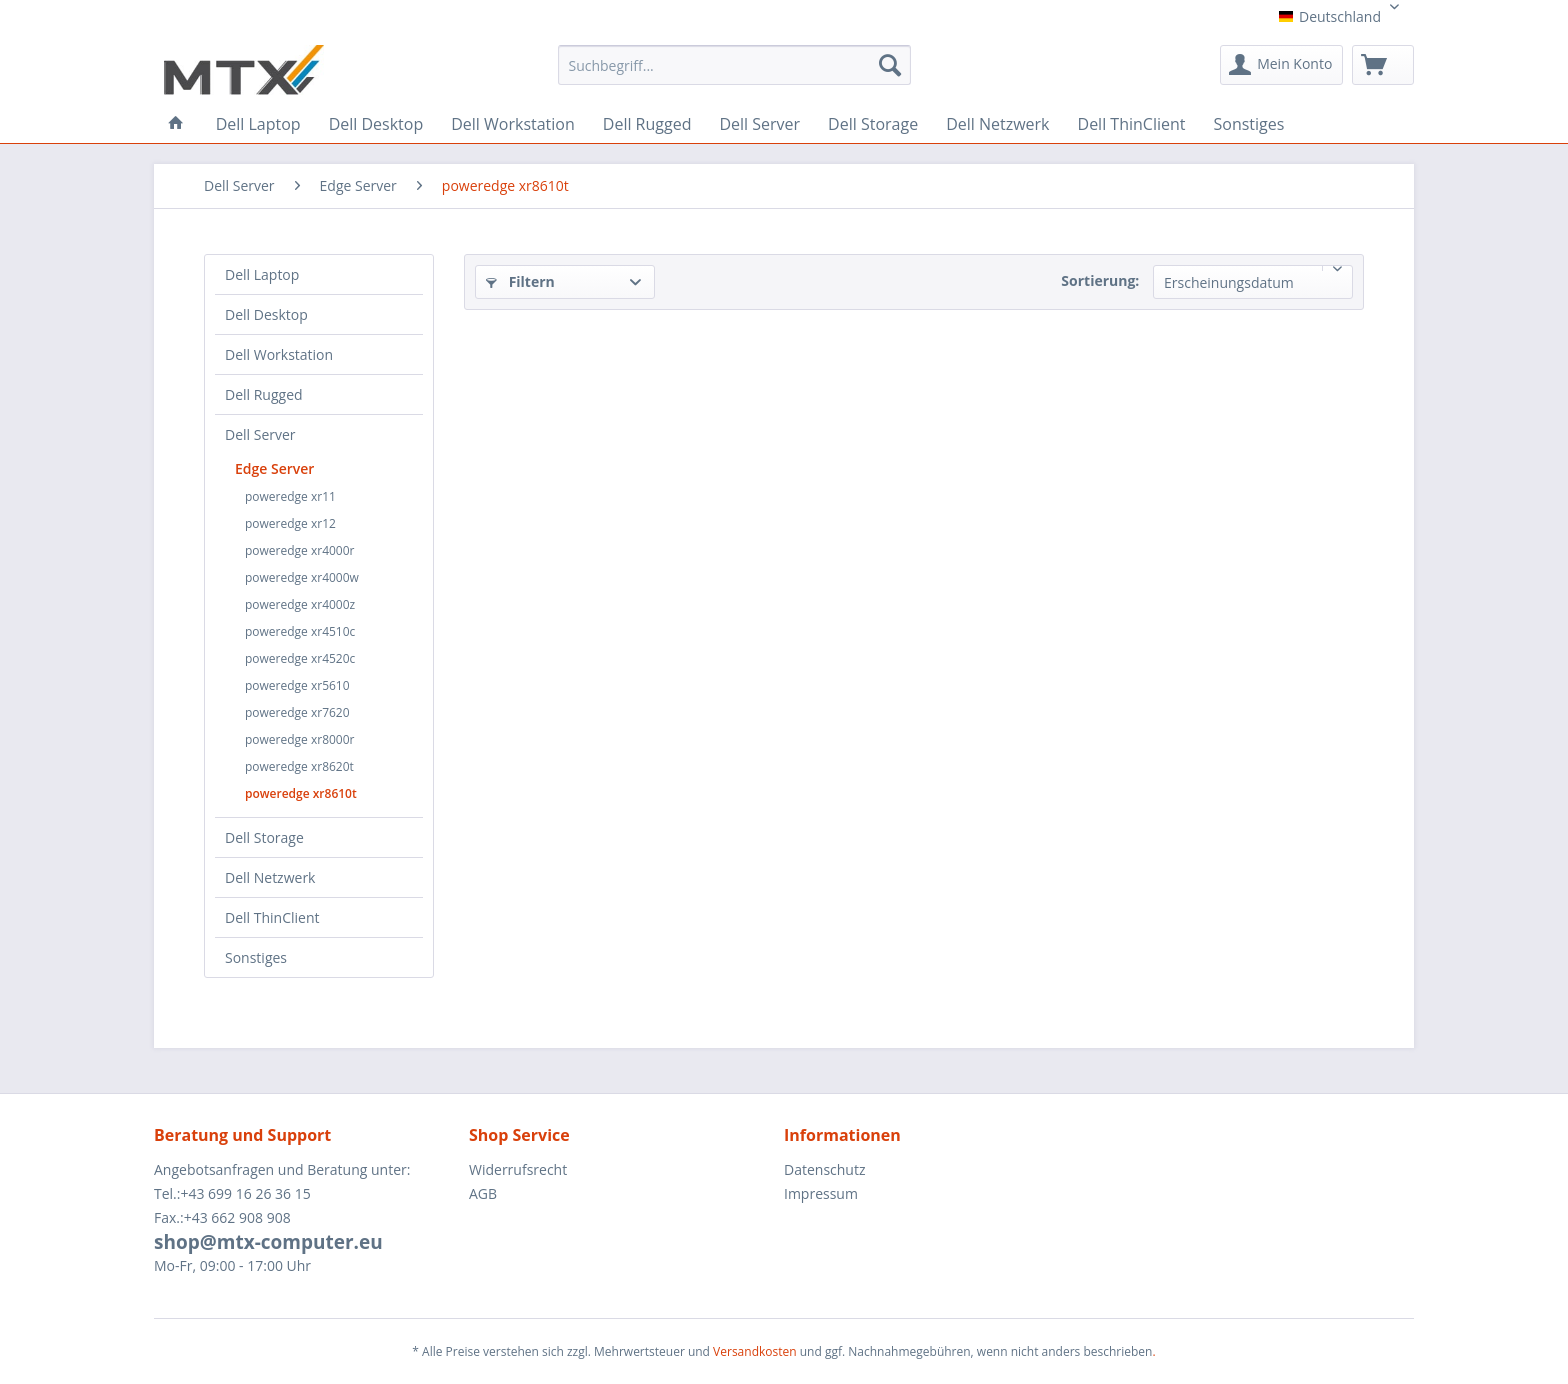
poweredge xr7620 (297, 712)
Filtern (520, 281)
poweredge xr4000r (300, 550)
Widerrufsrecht (518, 1169)
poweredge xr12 (290, 523)
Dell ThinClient (272, 917)
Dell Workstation (279, 354)
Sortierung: (1100, 280)
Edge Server (274, 468)
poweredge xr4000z (300, 604)
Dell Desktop (266, 314)
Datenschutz (824, 1169)
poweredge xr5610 (297, 685)
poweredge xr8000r (300, 739)
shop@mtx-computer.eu (268, 1242)
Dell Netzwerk (270, 877)
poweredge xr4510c (300, 631)
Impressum (821, 1193)
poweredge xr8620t (299, 766)
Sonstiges (256, 957)
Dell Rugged (264, 394)
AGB (483, 1193)
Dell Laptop (262, 274)
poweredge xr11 (290, 496)
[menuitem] (734, 72)
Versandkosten (755, 1351)
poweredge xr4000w (302, 577)
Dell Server (260, 434)
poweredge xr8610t (301, 793)
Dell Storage (264, 837)
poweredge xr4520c (300, 658)
